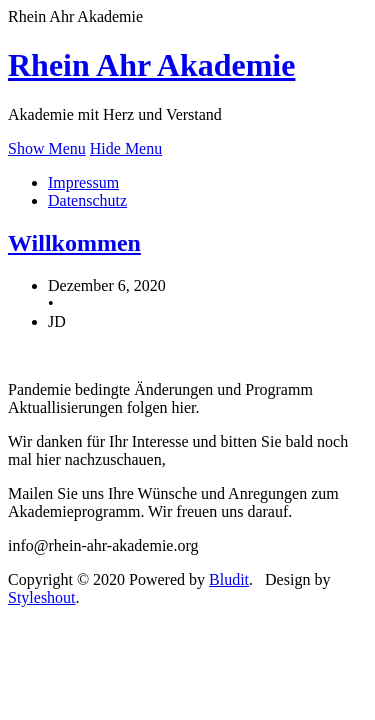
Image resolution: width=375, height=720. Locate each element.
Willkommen (74, 243)
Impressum (83, 182)
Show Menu (47, 148)
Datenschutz (87, 200)
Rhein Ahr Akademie (151, 65)
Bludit (229, 579)
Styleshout (42, 597)
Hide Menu (126, 148)
